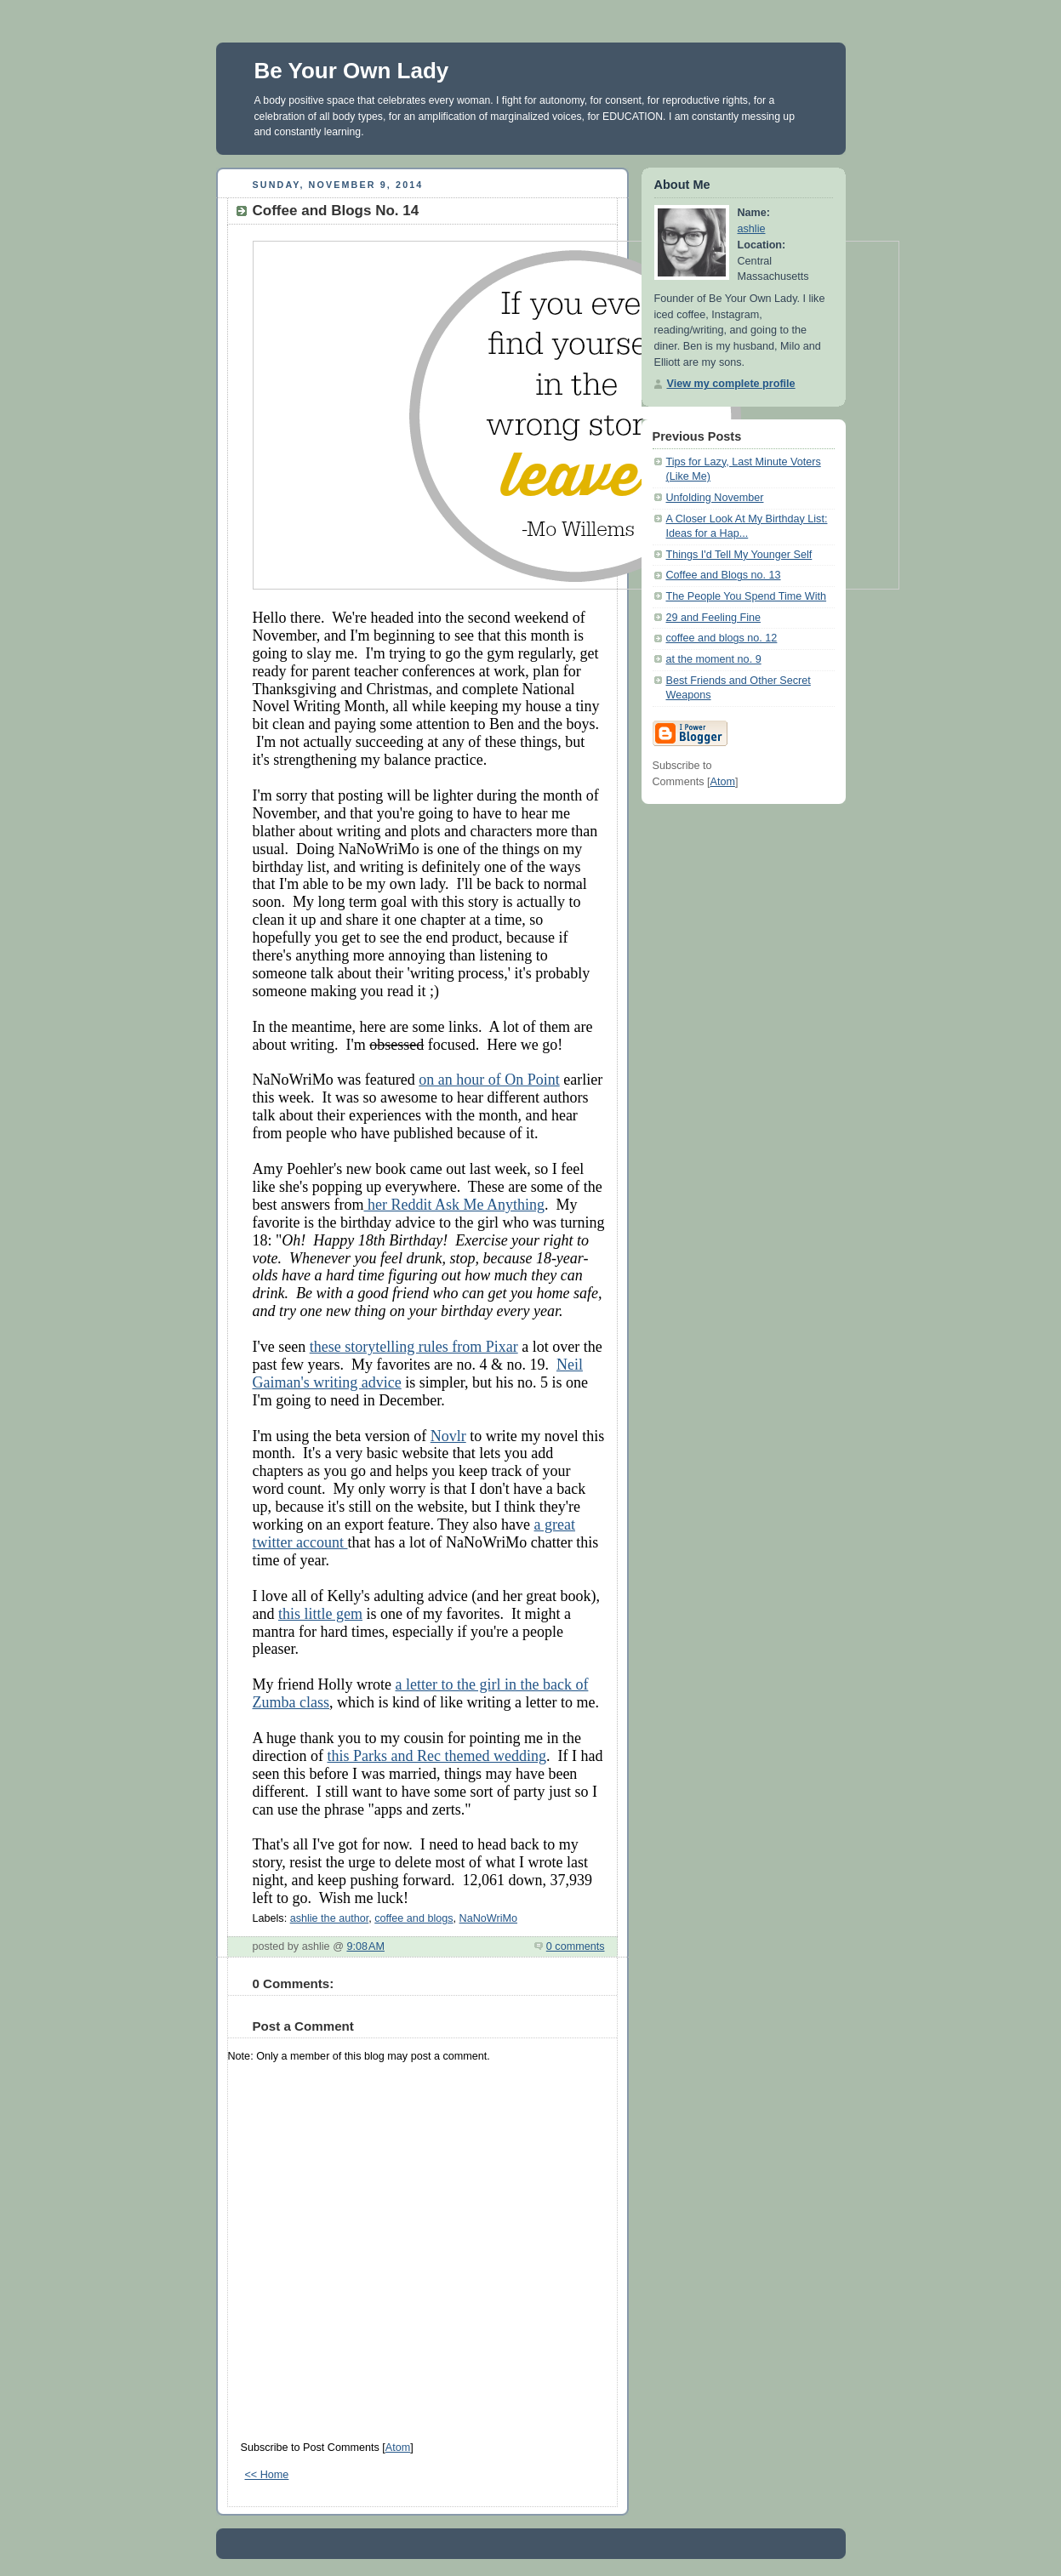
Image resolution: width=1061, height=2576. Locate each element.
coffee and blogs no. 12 (722, 638)
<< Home (267, 2475)
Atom (397, 2447)
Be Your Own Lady (351, 70)
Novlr (448, 1436)
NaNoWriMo (488, 1918)
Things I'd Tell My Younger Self (739, 555)
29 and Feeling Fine (713, 618)
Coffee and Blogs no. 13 (723, 575)
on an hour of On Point (489, 1079)
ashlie (752, 229)
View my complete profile (731, 384)
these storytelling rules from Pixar (414, 1346)
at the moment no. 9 (714, 659)
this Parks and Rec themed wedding (436, 1755)
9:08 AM (365, 1946)
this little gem (320, 1613)
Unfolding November (715, 498)
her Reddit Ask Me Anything (454, 1204)
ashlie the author (329, 1918)
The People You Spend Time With (746, 596)
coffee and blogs (413, 1918)
